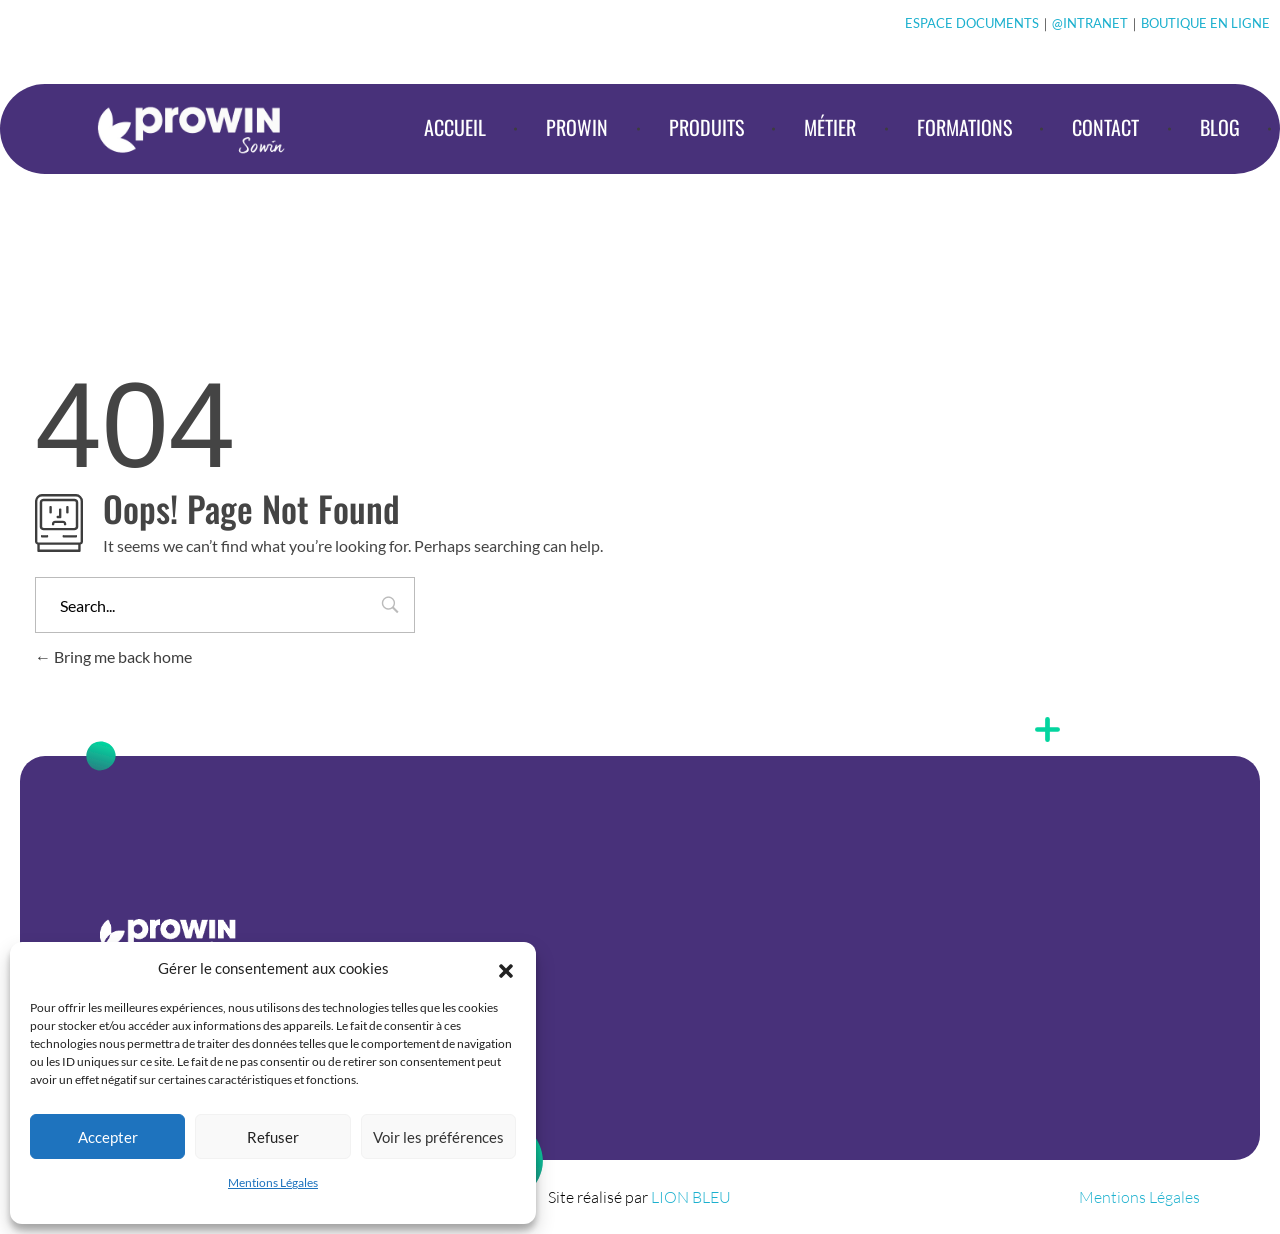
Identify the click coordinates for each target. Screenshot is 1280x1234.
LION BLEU (691, 1197)
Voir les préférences (438, 1137)
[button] (506, 968)
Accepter (108, 1137)
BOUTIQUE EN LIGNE (1205, 23)
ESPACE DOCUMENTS (972, 23)
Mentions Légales (273, 1182)
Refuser (273, 1137)
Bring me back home (113, 656)
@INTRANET (1090, 23)
